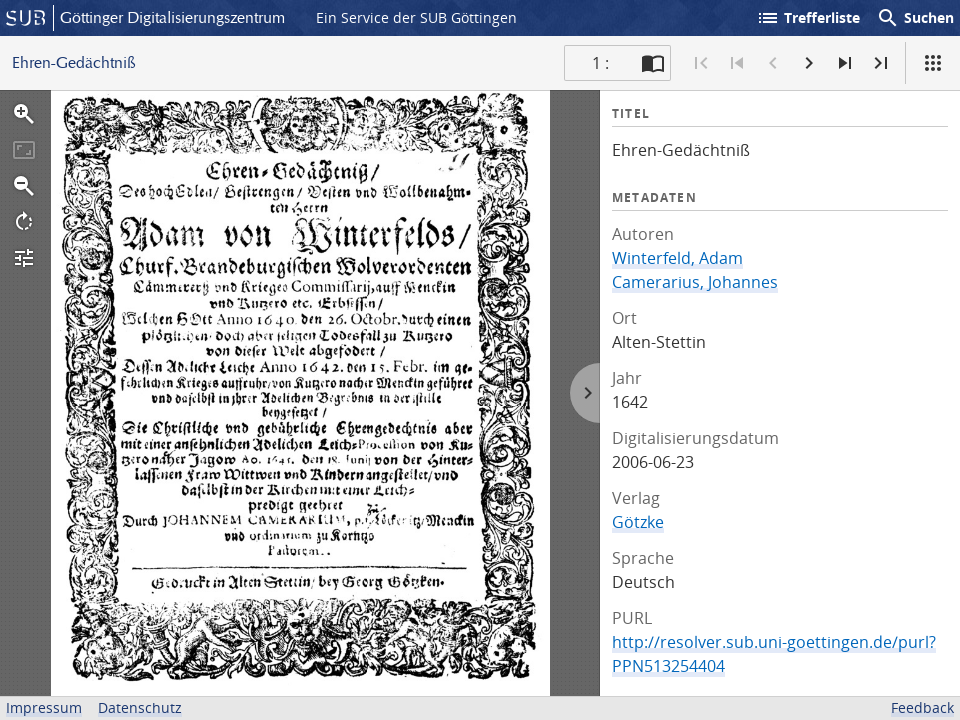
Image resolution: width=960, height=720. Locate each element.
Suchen (915, 18)
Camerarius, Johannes (695, 282)
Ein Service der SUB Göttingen (416, 17)
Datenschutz (140, 707)
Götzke (638, 522)
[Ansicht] (933, 63)
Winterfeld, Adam (677, 258)
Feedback (922, 707)
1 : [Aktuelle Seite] (600, 63)
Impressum (44, 707)
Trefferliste (808, 18)
